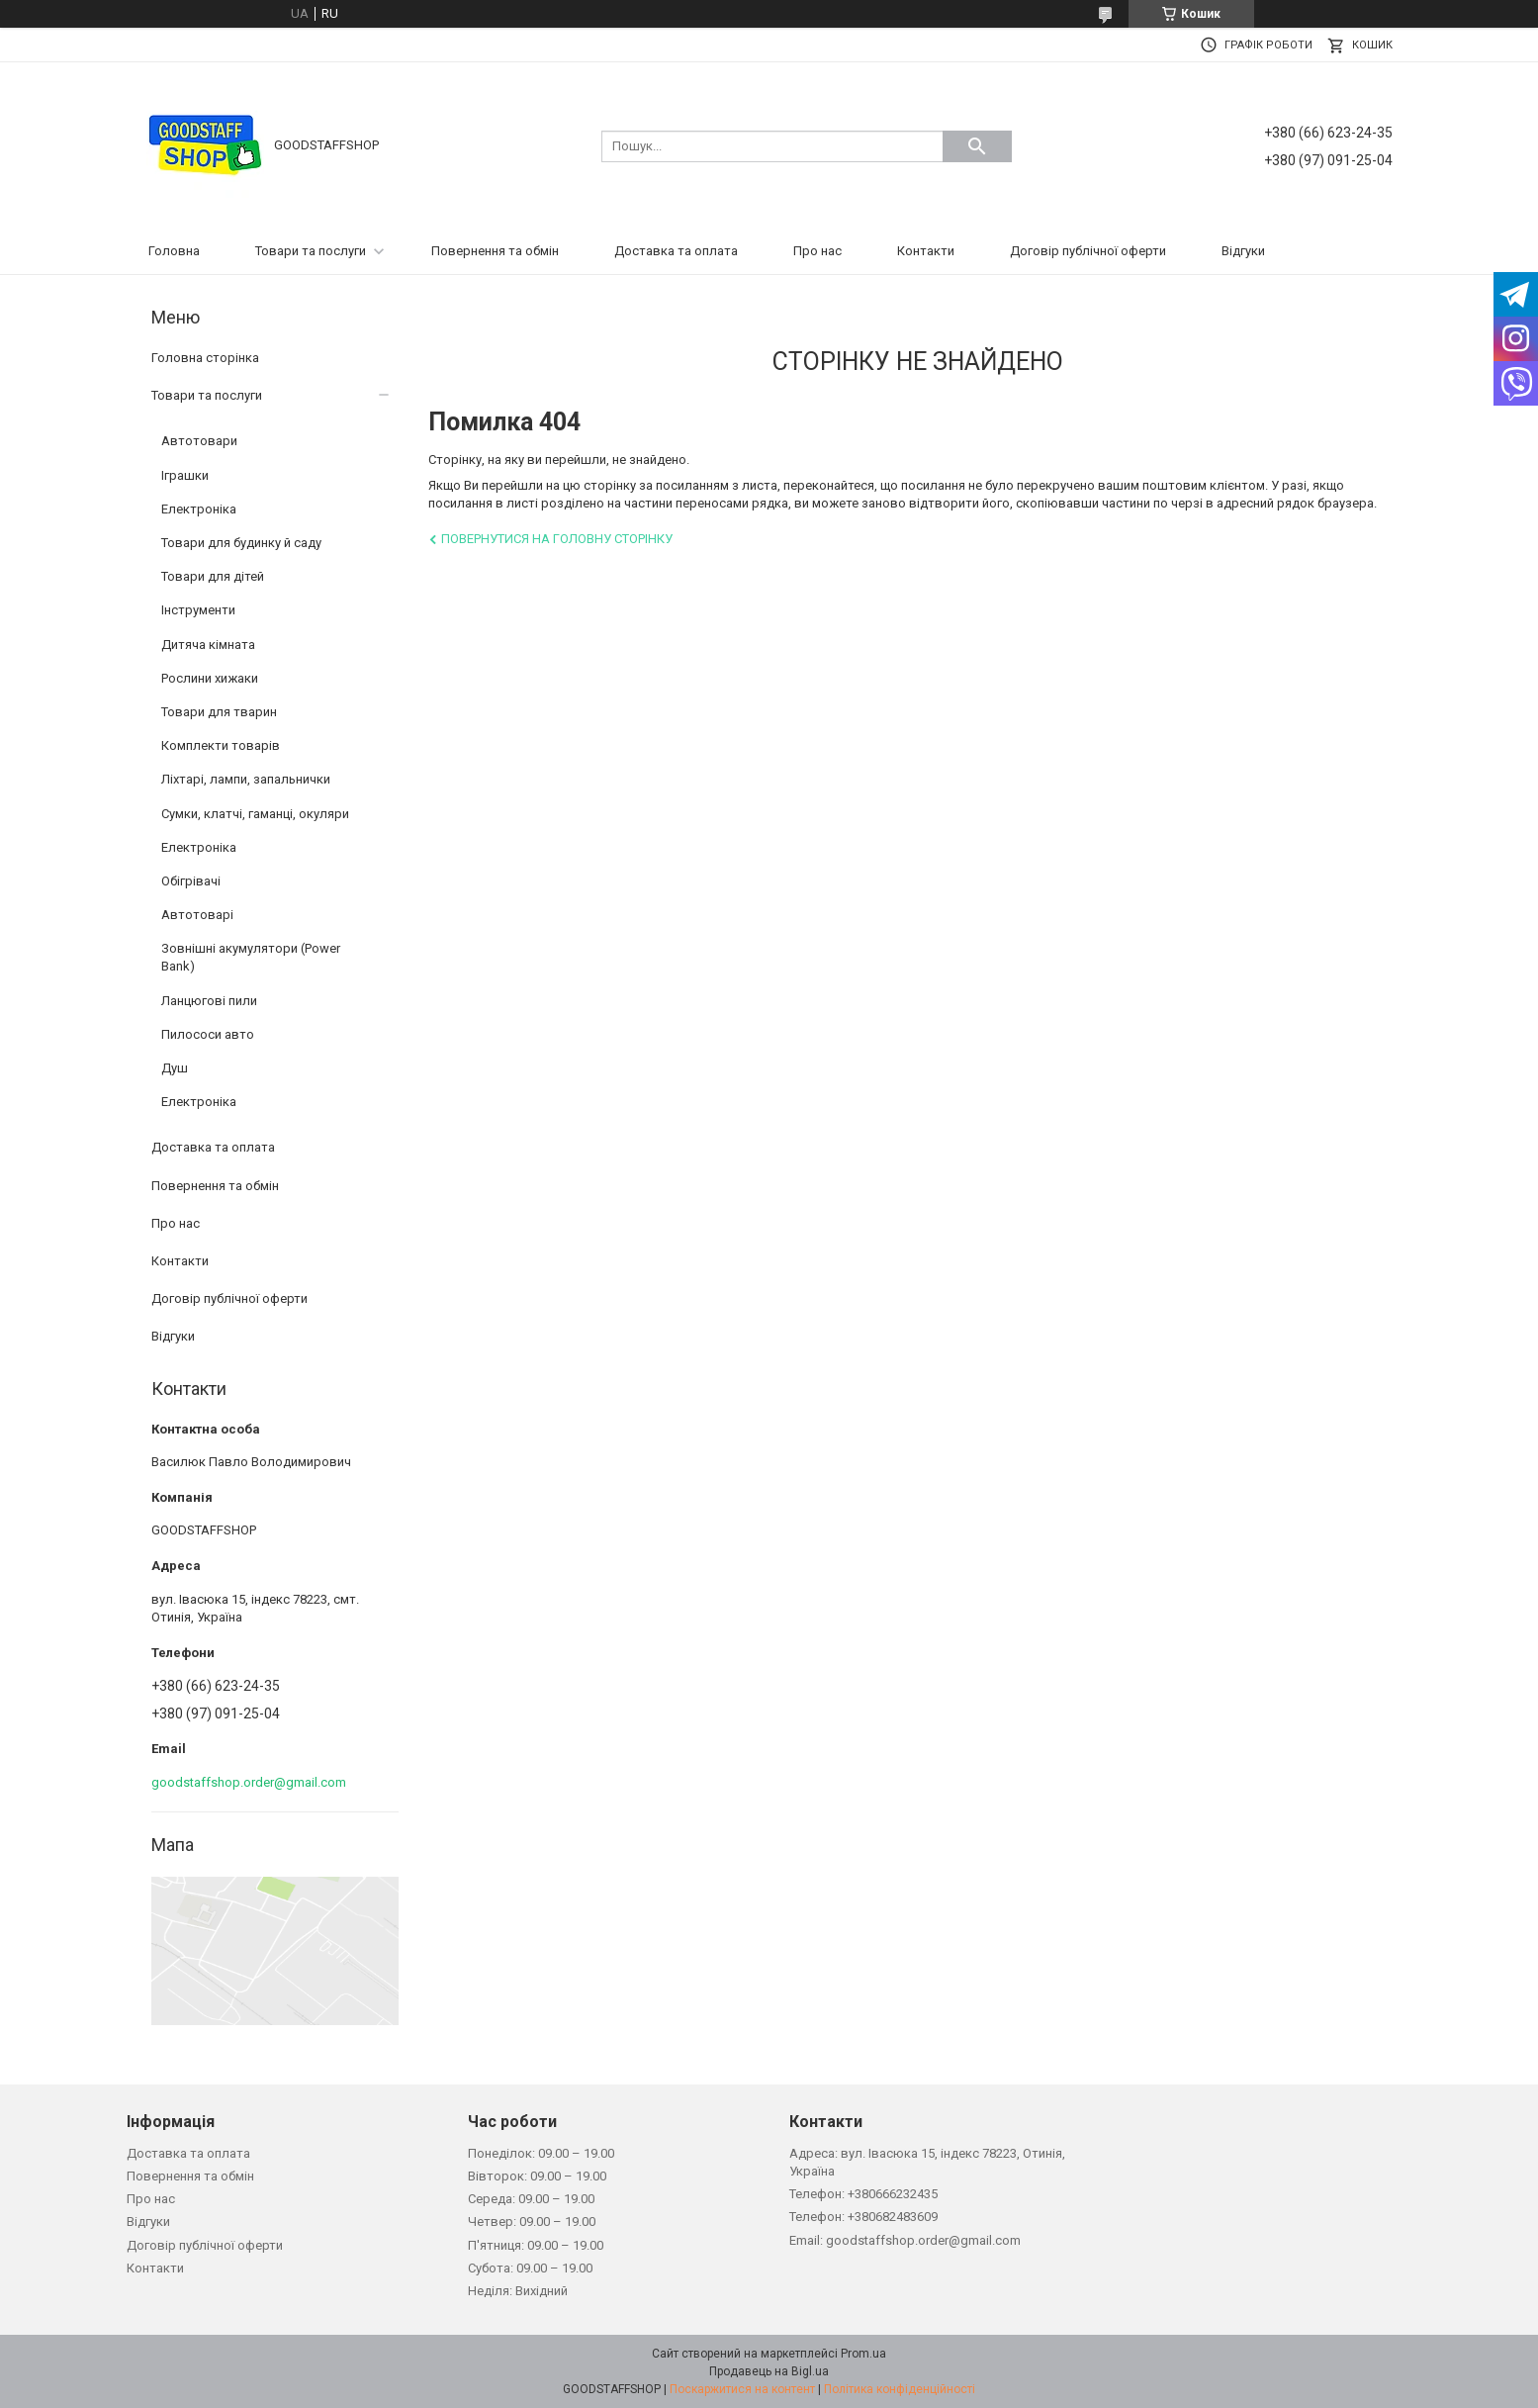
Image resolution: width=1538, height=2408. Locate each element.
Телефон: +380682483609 (863, 2216)
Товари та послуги (310, 250)
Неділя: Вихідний (518, 2290)
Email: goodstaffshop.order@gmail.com (905, 2240)
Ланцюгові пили (209, 1000)
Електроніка (198, 509)
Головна (174, 250)
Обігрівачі (191, 881)
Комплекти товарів (220, 745)
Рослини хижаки (209, 678)
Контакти (925, 250)
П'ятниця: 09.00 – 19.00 (535, 2245)
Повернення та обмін (495, 250)
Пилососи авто (207, 1034)
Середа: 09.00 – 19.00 (531, 2198)
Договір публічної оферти (1088, 250)
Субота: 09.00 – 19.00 (530, 2268)
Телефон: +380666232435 (863, 2193)
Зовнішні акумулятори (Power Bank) (250, 957)
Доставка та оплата (676, 250)
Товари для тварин (219, 711)
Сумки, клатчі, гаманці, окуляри (255, 813)
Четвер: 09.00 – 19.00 (531, 2221)
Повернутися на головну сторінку (557, 538)
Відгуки (1243, 250)
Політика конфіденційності (899, 2389)
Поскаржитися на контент (742, 2389)
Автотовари (199, 440)
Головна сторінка (205, 357)
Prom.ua (863, 2354)
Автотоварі (197, 914)
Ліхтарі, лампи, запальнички (245, 779)
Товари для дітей (212, 576)
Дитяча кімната (208, 644)
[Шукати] (977, 146)
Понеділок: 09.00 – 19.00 (541, 2153)
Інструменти (198, 609)
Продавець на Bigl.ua (769, 2371)
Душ (174, 1068)
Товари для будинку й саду (241, 542)
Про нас (817, 250)
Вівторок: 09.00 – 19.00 (537, 2176)
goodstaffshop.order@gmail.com (248, 1782)
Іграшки (185, 475)
